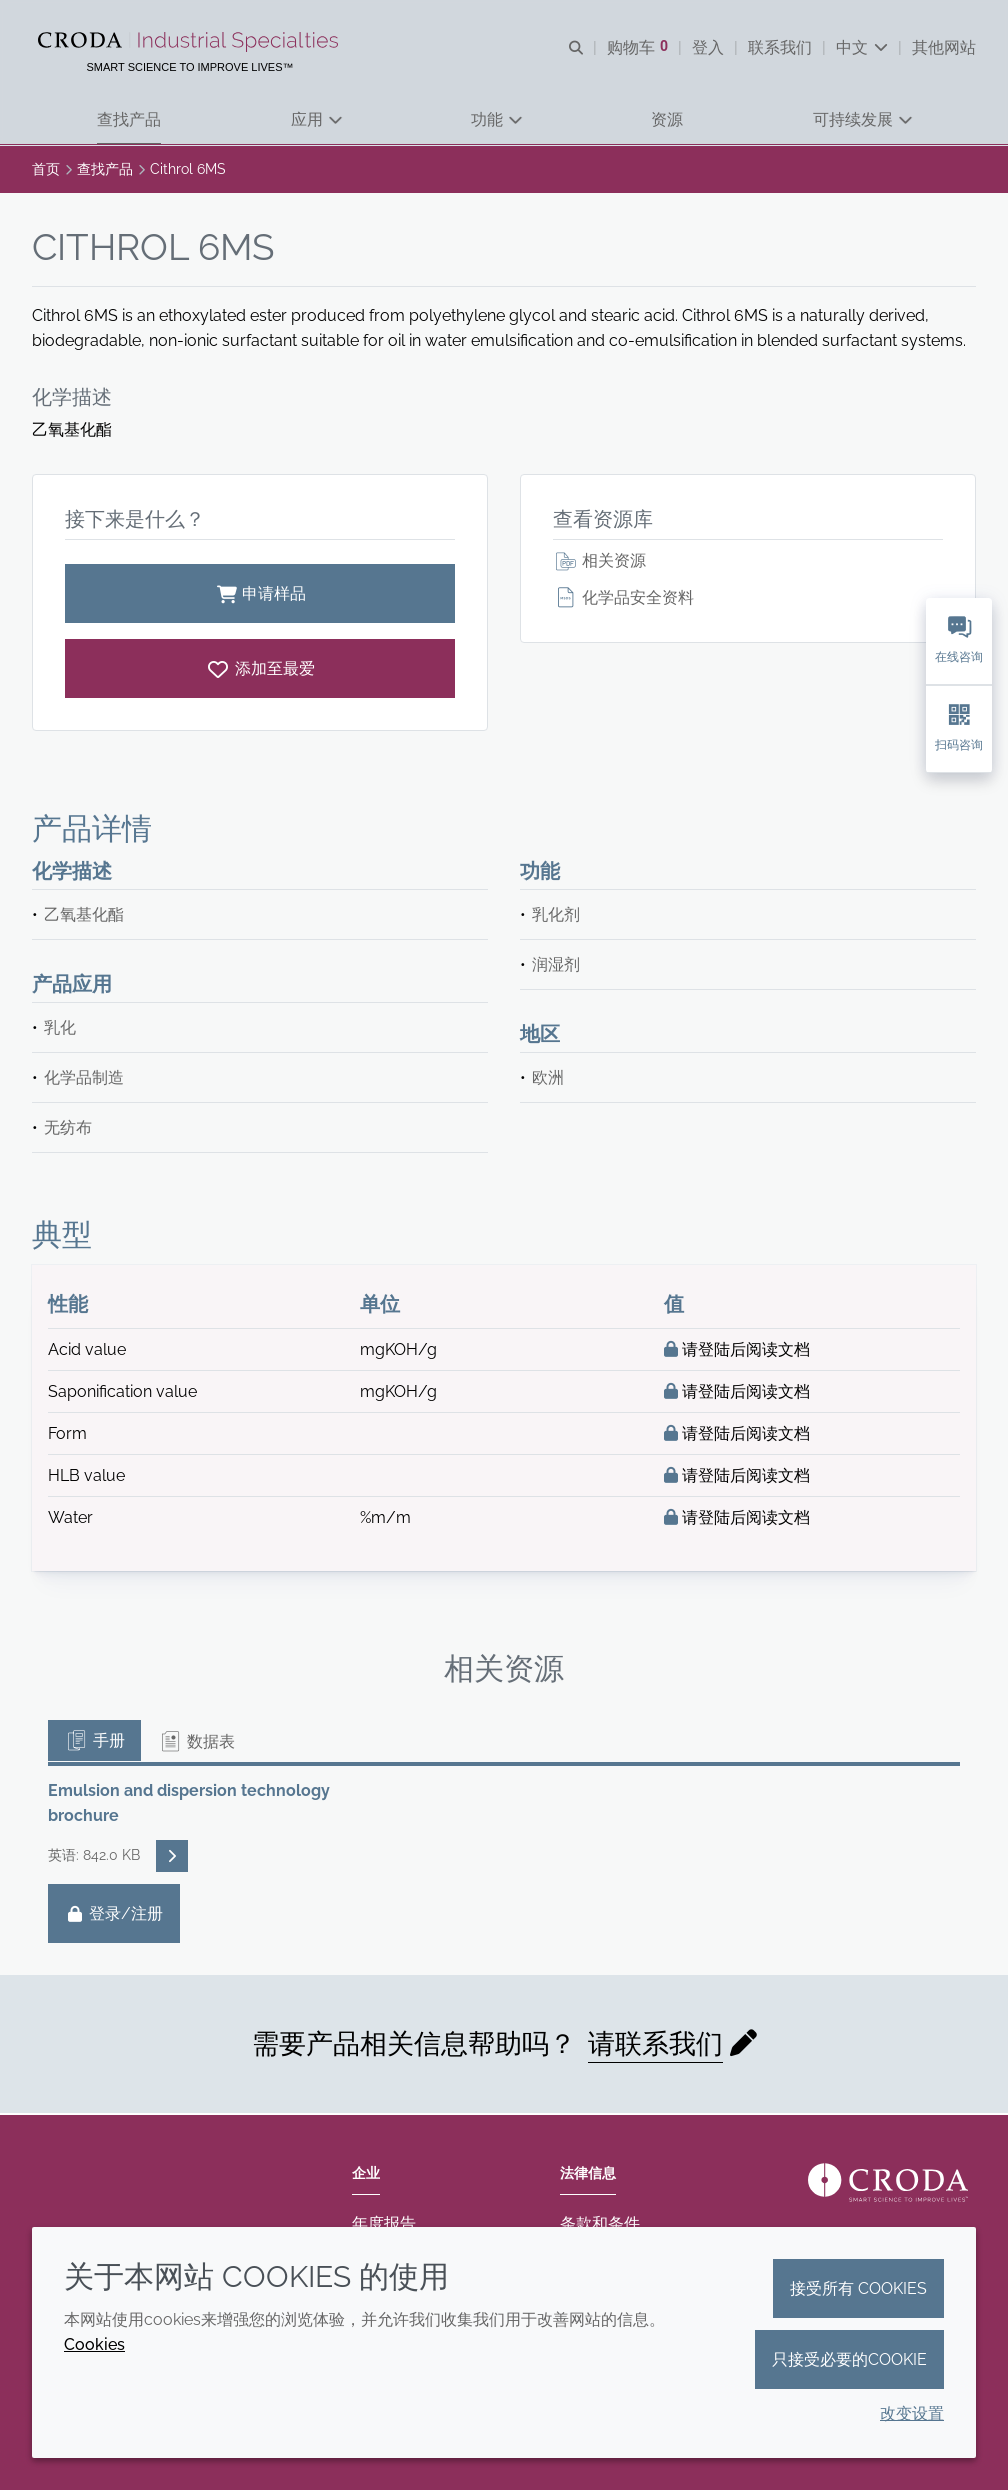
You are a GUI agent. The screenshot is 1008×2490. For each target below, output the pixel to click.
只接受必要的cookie (849, 2359)
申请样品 (260, 595)
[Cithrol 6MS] (260, 670)
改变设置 (912, 2413)
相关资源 (599, 562)
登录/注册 (114, 1915)
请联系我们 (655, 2045)
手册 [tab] (94, 1742)
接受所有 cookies (858, 2288)
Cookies (94, 2344)
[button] (129, 120)
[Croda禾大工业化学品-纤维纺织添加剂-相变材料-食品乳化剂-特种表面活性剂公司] (190, 42)
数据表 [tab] (196, 1743)
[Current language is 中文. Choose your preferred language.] (862, 47)
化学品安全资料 (623, 599)
